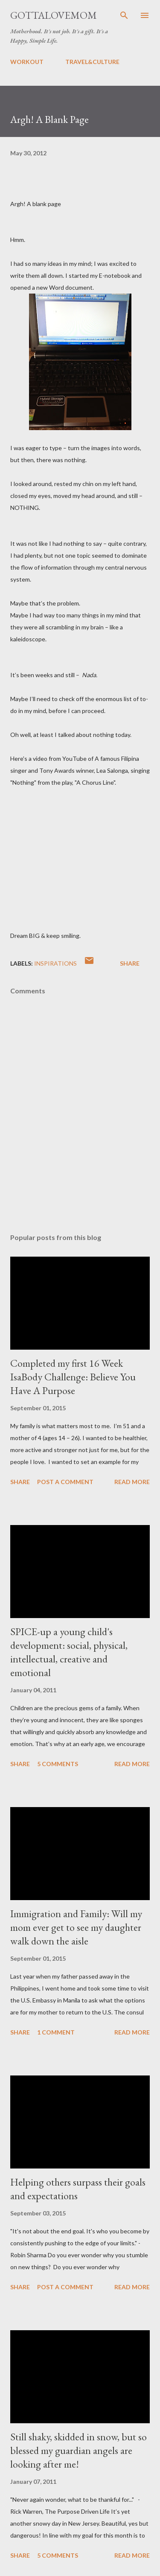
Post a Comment (65, 1481)
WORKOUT (27, 61)
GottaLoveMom (53, 15)
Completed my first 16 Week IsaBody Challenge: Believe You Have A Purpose (73, 1376)
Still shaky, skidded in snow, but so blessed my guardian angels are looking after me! (78, 2450)
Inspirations (55, 963)
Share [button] (130, 963)
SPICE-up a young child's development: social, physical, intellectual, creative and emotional (69, 1652)
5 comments (57, 1763)
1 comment (56, 2032)
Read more (132, 1481)
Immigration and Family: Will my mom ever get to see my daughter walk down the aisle (76, 1927)
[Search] (124, 15)
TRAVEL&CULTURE (92, 61)
